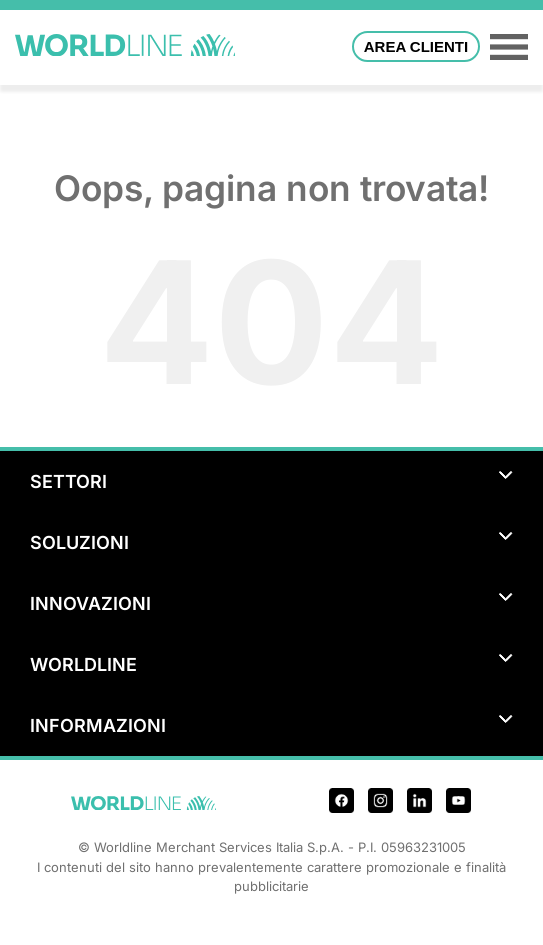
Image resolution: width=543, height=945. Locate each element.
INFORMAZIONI (271, 725)
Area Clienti (416, 46)
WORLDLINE (271, 664)
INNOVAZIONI (271, 603)
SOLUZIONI (271, 542)
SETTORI (271, 481)
